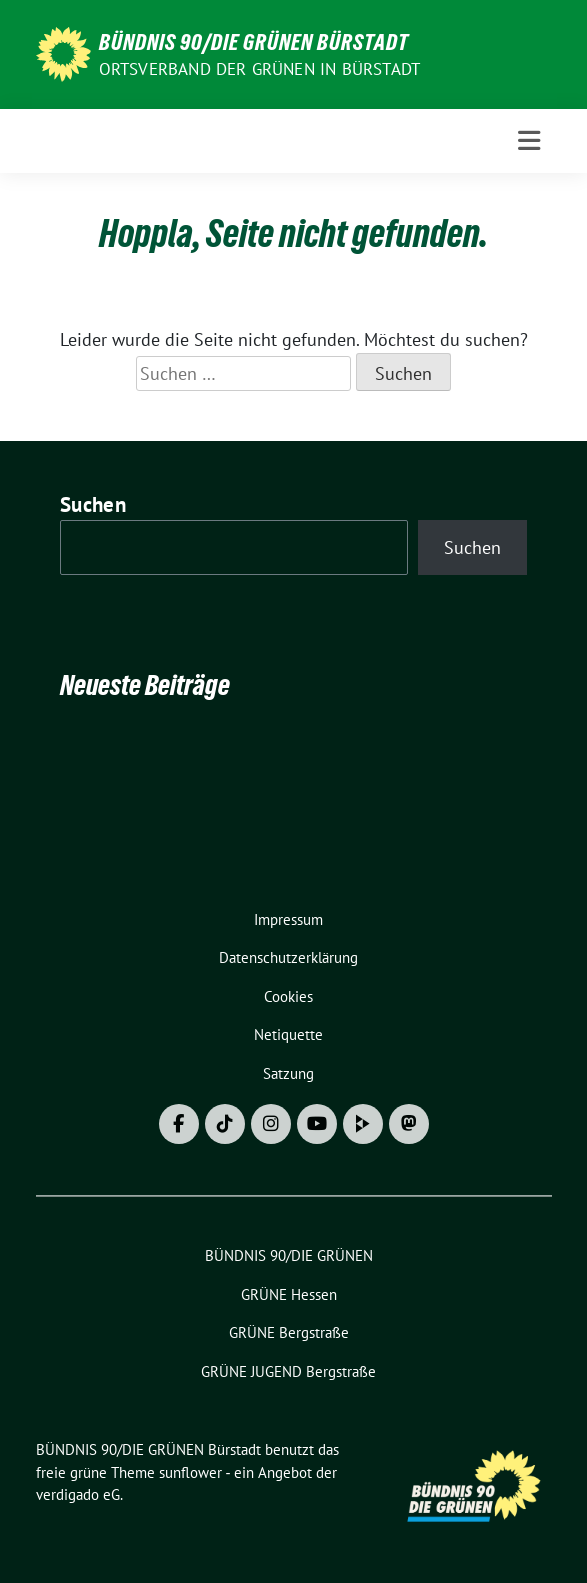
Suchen (93, 504)
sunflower (190, 1472)
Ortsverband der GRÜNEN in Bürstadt (260, 69)
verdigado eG (78, 1494)
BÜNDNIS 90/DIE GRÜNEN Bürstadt (254, 42)
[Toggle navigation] (529, 141)
